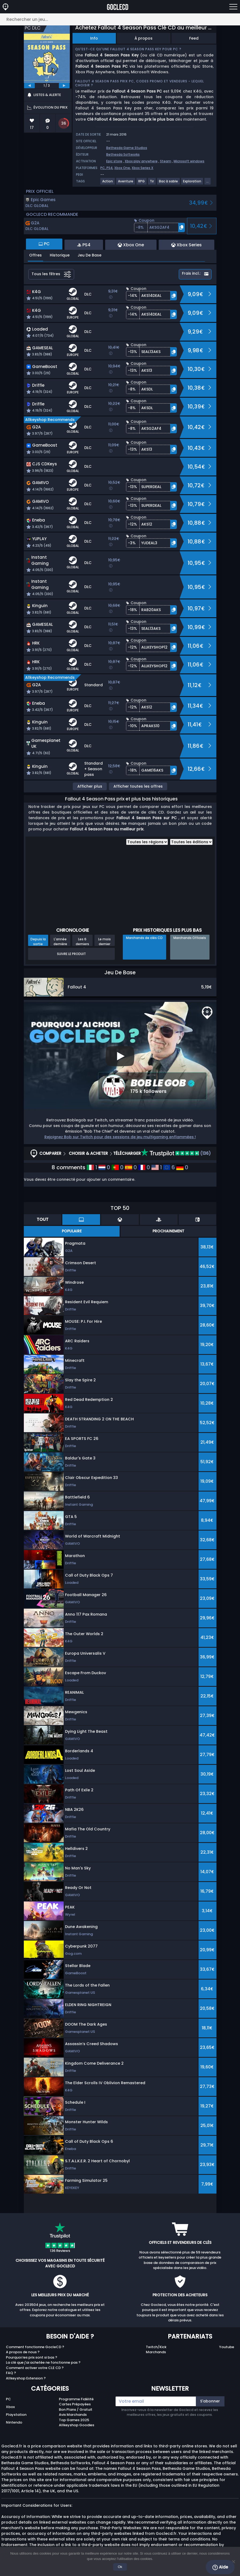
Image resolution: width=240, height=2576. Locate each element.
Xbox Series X (142, 168)
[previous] (29, 85)
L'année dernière (60, 941)
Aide (220, 2567)
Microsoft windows (189, 161)
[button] (159, 227)
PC (8, 2399)
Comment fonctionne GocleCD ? (35, 2346)
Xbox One (122, 168)
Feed (194, 38)
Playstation (16, 2414)
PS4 (109, 168)
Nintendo (14, 2422)
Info (94, 38)
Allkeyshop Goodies (76, 2425)
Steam (165, 161)
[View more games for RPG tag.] (141, 183)
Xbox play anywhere (141, 161)
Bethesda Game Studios (126, 147)
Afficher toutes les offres (138, 786)
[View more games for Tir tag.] (152, 183)
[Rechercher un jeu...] (120, 19)
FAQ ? (11, 2372)
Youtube (226, 2346)
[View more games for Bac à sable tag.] (168, 183)
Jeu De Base (89, 255)
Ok (120, 2567)
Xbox (10, 2406)
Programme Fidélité (76, 2399)
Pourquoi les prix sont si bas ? (31, 2357)
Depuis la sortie (38, 941)
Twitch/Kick (156, 2346)
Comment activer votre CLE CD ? (35, 2367)
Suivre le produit (71, 954)
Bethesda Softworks (123, 154)
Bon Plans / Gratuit (75, 2409)
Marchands (156, 2352)
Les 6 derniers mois (82, 941)
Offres (35, 255)
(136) (176, 1153)
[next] (64, 85)
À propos (144, 38)
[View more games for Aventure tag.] (126, 183)
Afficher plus (89, 786)
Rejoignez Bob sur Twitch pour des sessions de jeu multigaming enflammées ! (120, 1137)
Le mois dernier (104, 941)
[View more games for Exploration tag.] (192, 183)
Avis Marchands (73, 2414)
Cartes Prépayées (75, 2404)
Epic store (114, 161)
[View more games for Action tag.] (107, 183)
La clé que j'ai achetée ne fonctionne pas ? (43, 2362)
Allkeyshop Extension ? (26, 2378)
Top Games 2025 (74, 2419)
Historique (60, 255)
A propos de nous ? (23, 2352)
